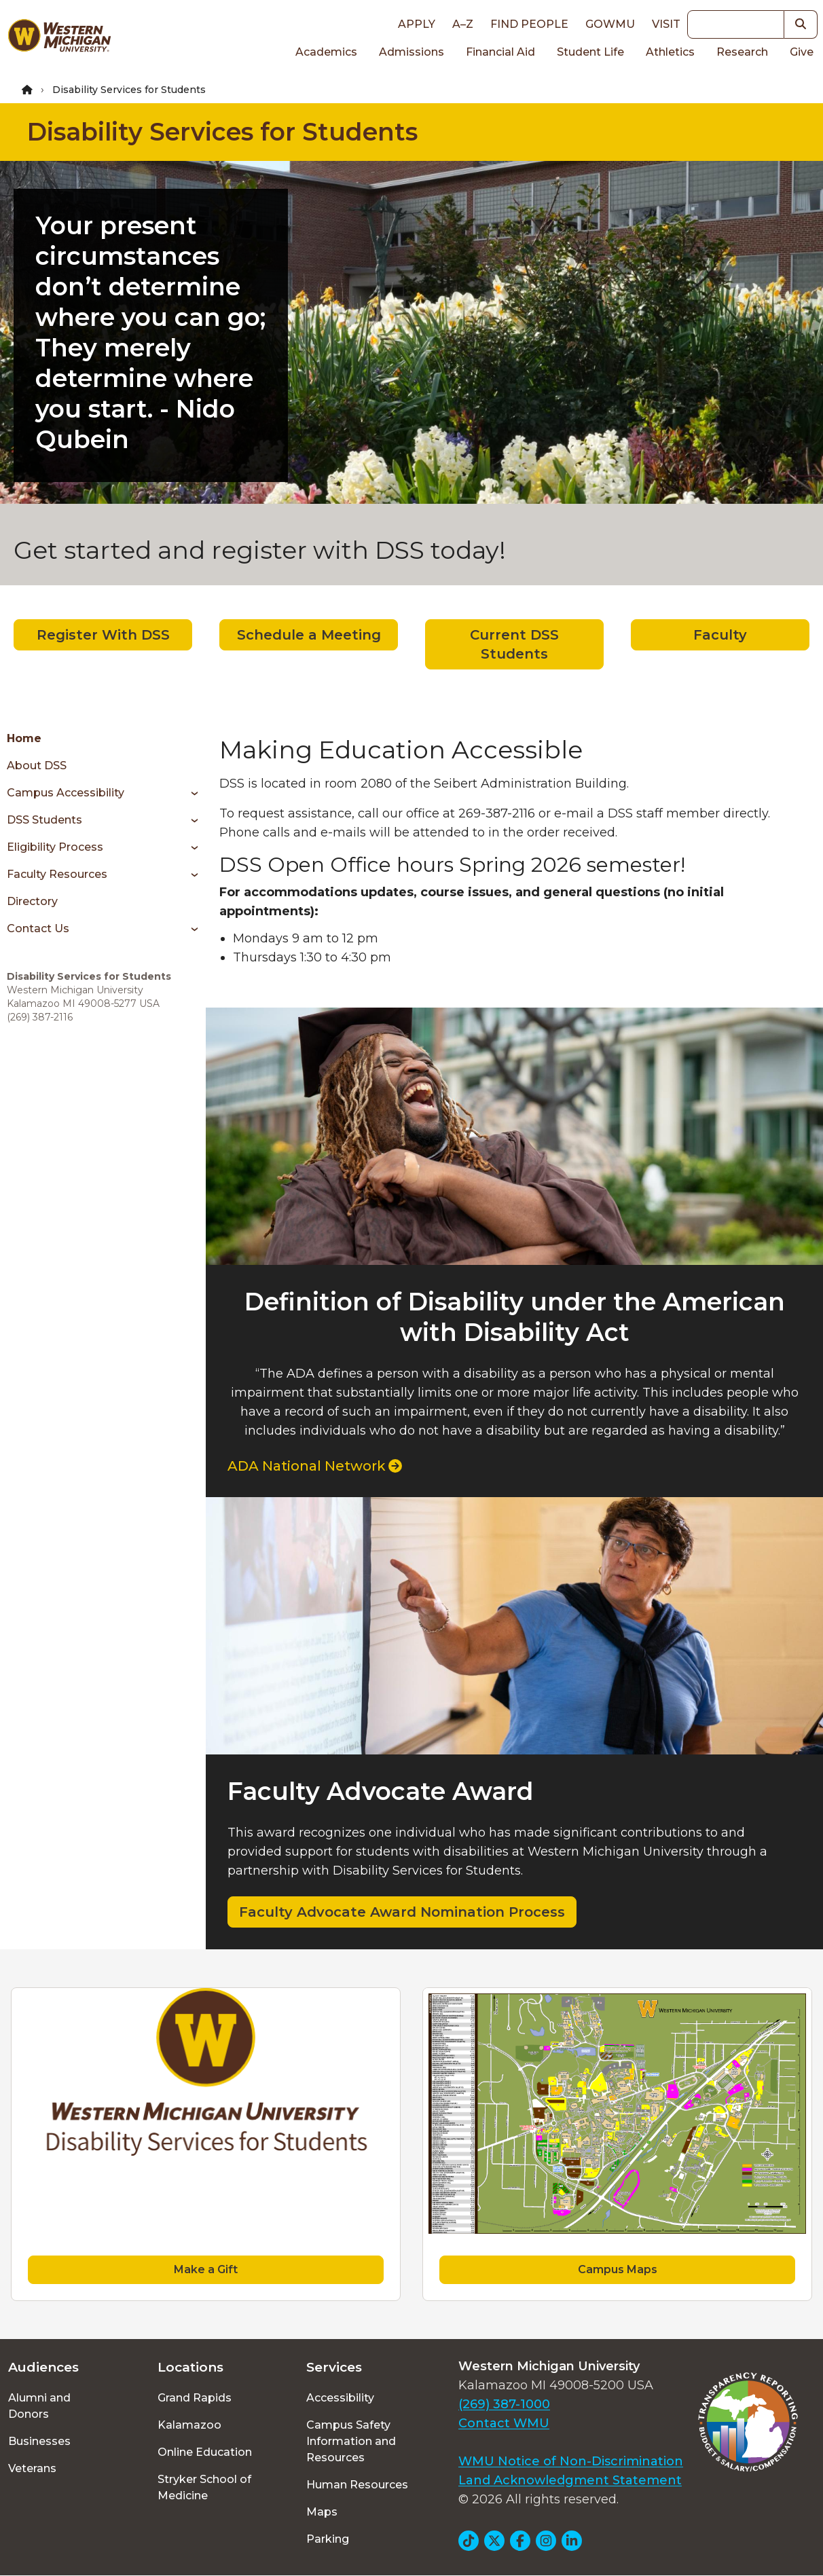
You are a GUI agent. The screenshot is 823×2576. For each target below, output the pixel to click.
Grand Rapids (195, 2397)
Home (24, 738)
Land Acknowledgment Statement (570, 2480)
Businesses (39, 2441)
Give (801, 51)
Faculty (720, 635)
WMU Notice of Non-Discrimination (570, 2461)
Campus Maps (617, 2269)
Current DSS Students (514, 644)
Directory (32, 901)
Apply (416, 24)
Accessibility (340, 2397)
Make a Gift (206, 2269)
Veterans (32, 2468)
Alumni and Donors (39, 2406)
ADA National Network (314, 1466)
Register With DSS (103, 635)
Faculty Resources (57, 874)
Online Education (205, 2452)
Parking (327, 2539)
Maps (321, 2511)
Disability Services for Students (222, 132)
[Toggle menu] (190, 793)
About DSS (37, 765)
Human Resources (357, 2484)
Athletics (670, 51)
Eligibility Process (55, 847)
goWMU (610, 24)
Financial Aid (500, 51)
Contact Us (38, 928)
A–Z (462, 24)
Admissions (411, 51)
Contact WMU (503, 2423)
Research (742, 51)
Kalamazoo (189, 2424)
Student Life (590, 51)
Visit (666, 24)
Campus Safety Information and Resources (351, 2441)
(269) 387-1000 (504, 2404)
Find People (529, 24)
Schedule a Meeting (309, 635)
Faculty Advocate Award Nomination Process (402, 1912)
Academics (326, 51)
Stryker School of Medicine (204, 2487)
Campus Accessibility (65, 792)
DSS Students (44, 819)
